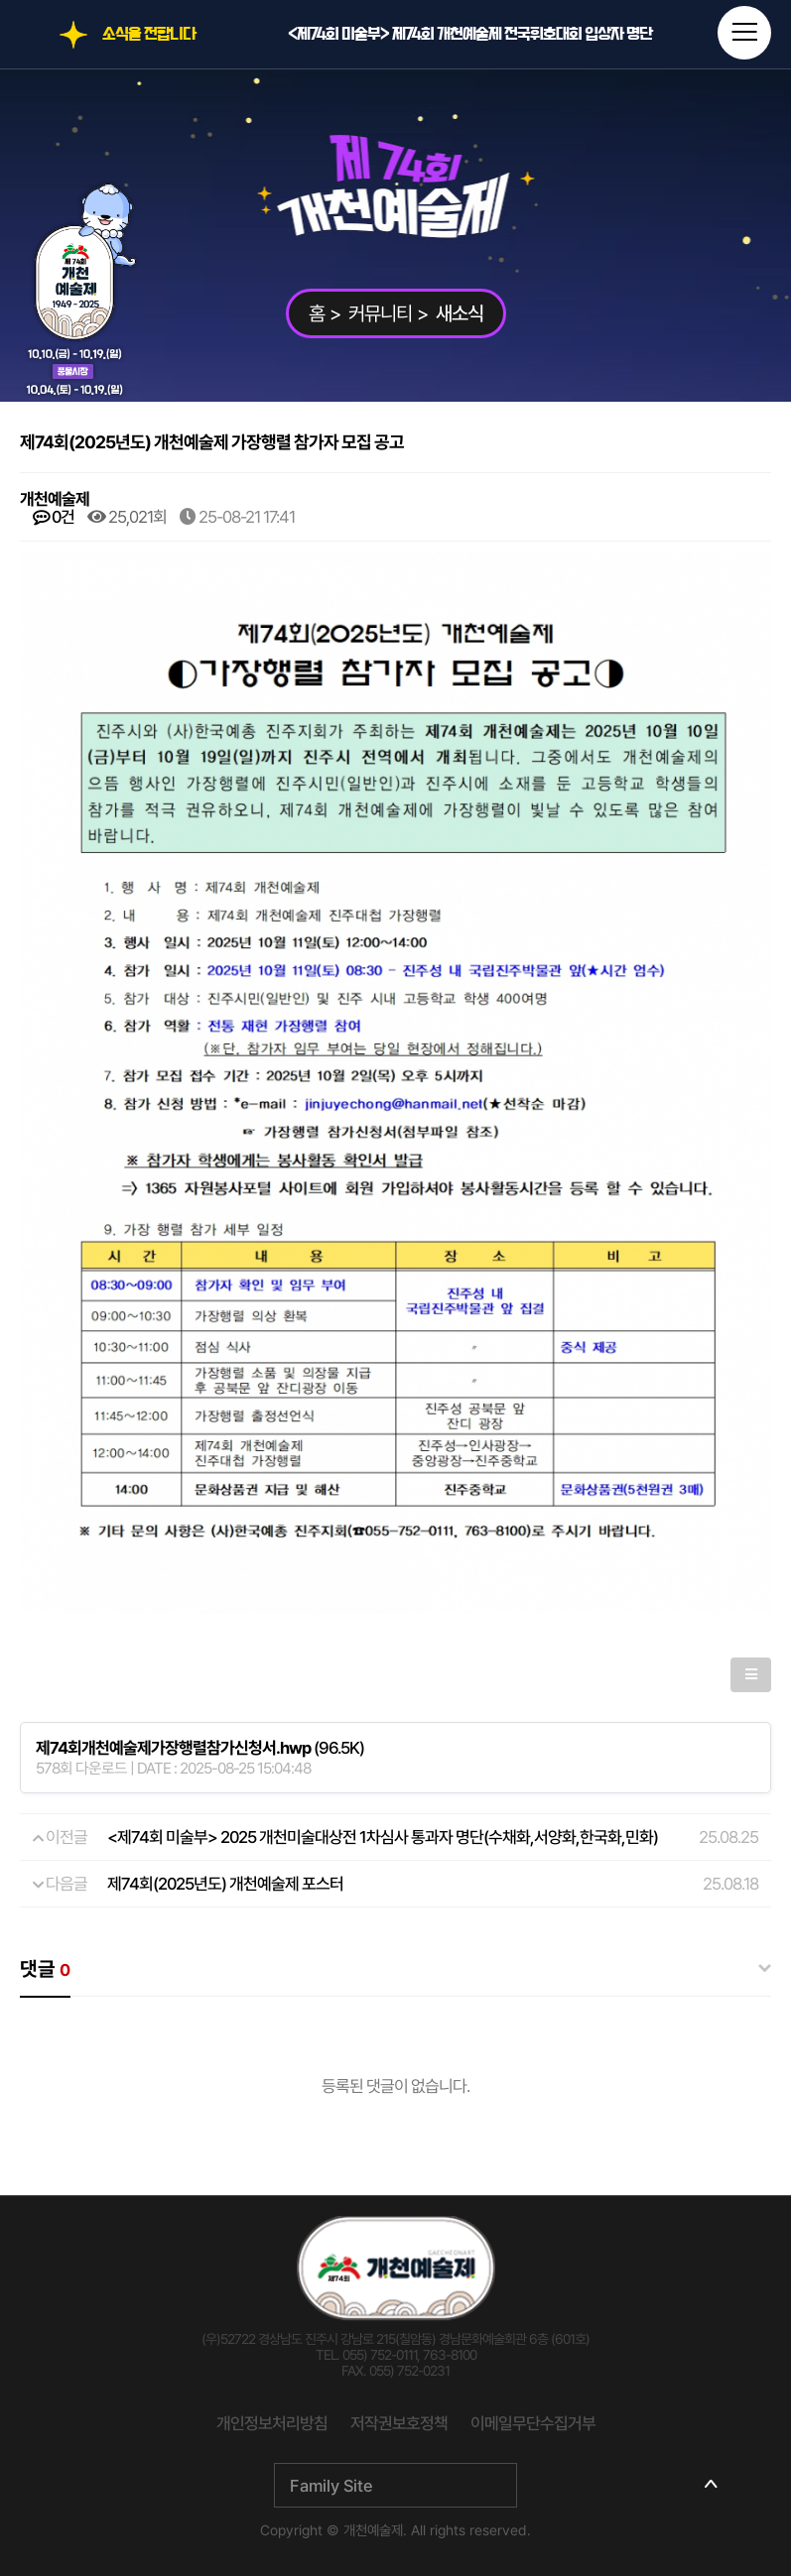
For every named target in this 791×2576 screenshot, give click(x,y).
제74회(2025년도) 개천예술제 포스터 (225, 1884)
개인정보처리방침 (272, 2423)
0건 (53, 517)
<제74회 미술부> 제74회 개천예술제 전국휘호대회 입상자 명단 (470, 34)
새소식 (459, 313)
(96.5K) (200, 1748)
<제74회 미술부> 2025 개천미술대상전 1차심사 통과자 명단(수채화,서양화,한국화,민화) (382, 1837)
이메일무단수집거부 (532, 2423)
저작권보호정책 (399, 2423)
